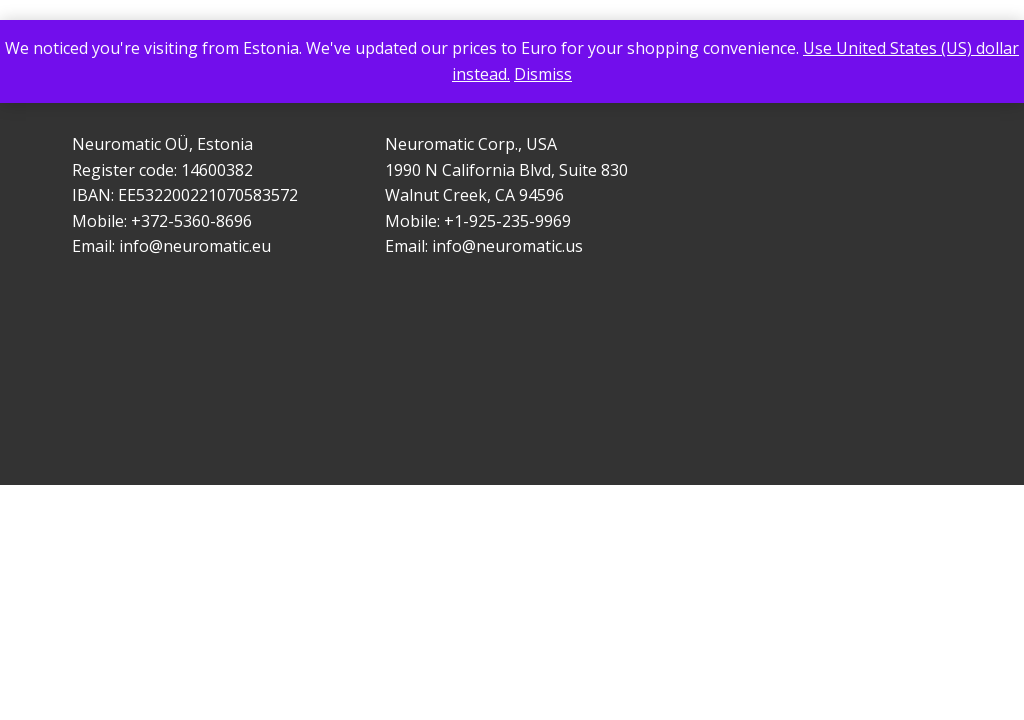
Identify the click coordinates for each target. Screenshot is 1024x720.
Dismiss (543, 74)
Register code (123, 170)
